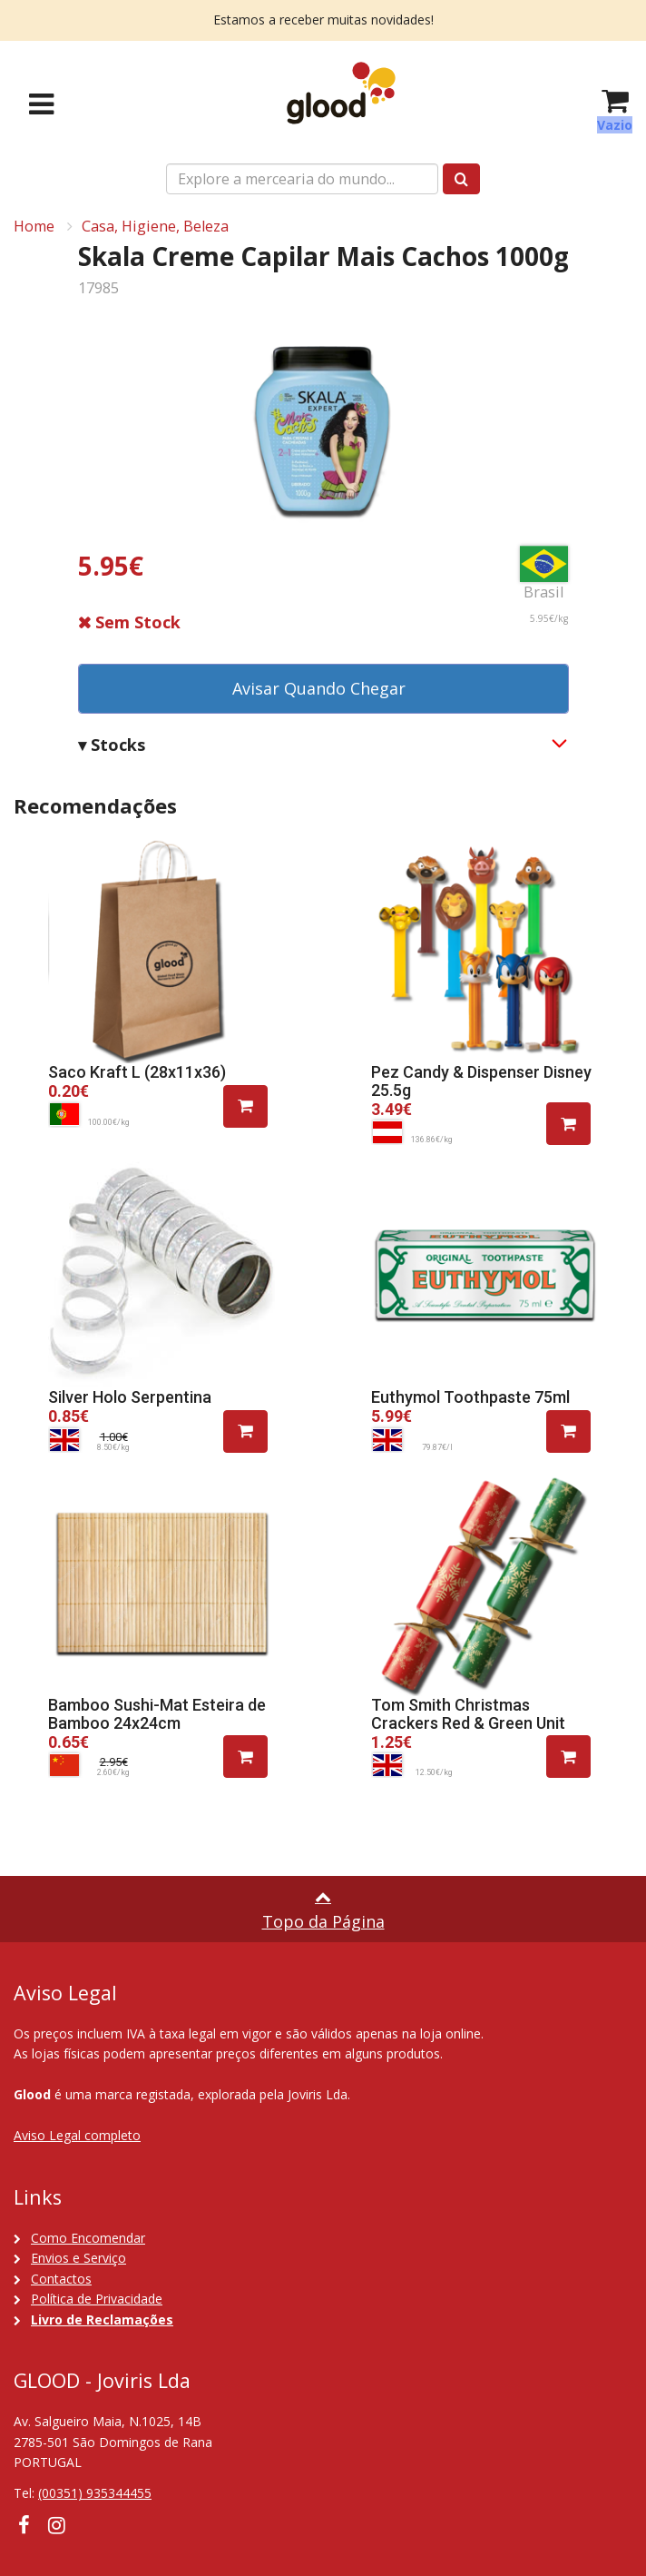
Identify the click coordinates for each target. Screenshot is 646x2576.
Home (34, 226)
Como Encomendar (88, 2237)
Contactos (61, 2278)
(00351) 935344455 (95, 2493)
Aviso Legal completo (77, 2135)
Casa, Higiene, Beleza (155, 226)
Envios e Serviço (78, 2257)
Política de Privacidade (96, 2298)
